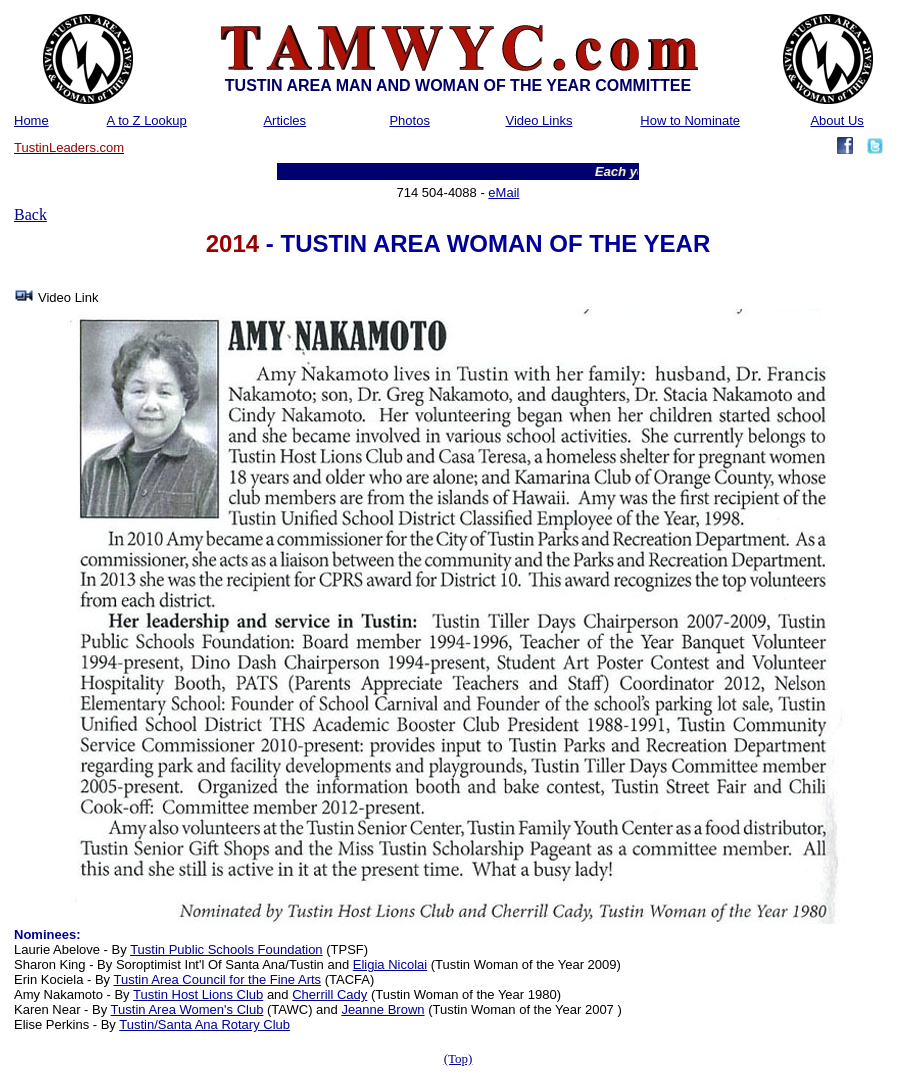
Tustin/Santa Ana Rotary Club (204, 1024)
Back (30, 214)
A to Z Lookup (147, 120)
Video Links (538, 120)
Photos (409, 120)
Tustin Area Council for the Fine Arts (217, 979)
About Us (836, 120)
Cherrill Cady (329, 994)
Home (31, 120)
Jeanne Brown (382, 1009)
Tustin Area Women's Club (187, 1009)
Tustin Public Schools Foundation (226, 949)
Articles (284, 120)
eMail (503, 192)
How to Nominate (690, 120)
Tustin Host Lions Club (198, 994)
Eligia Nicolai (390, 964)
